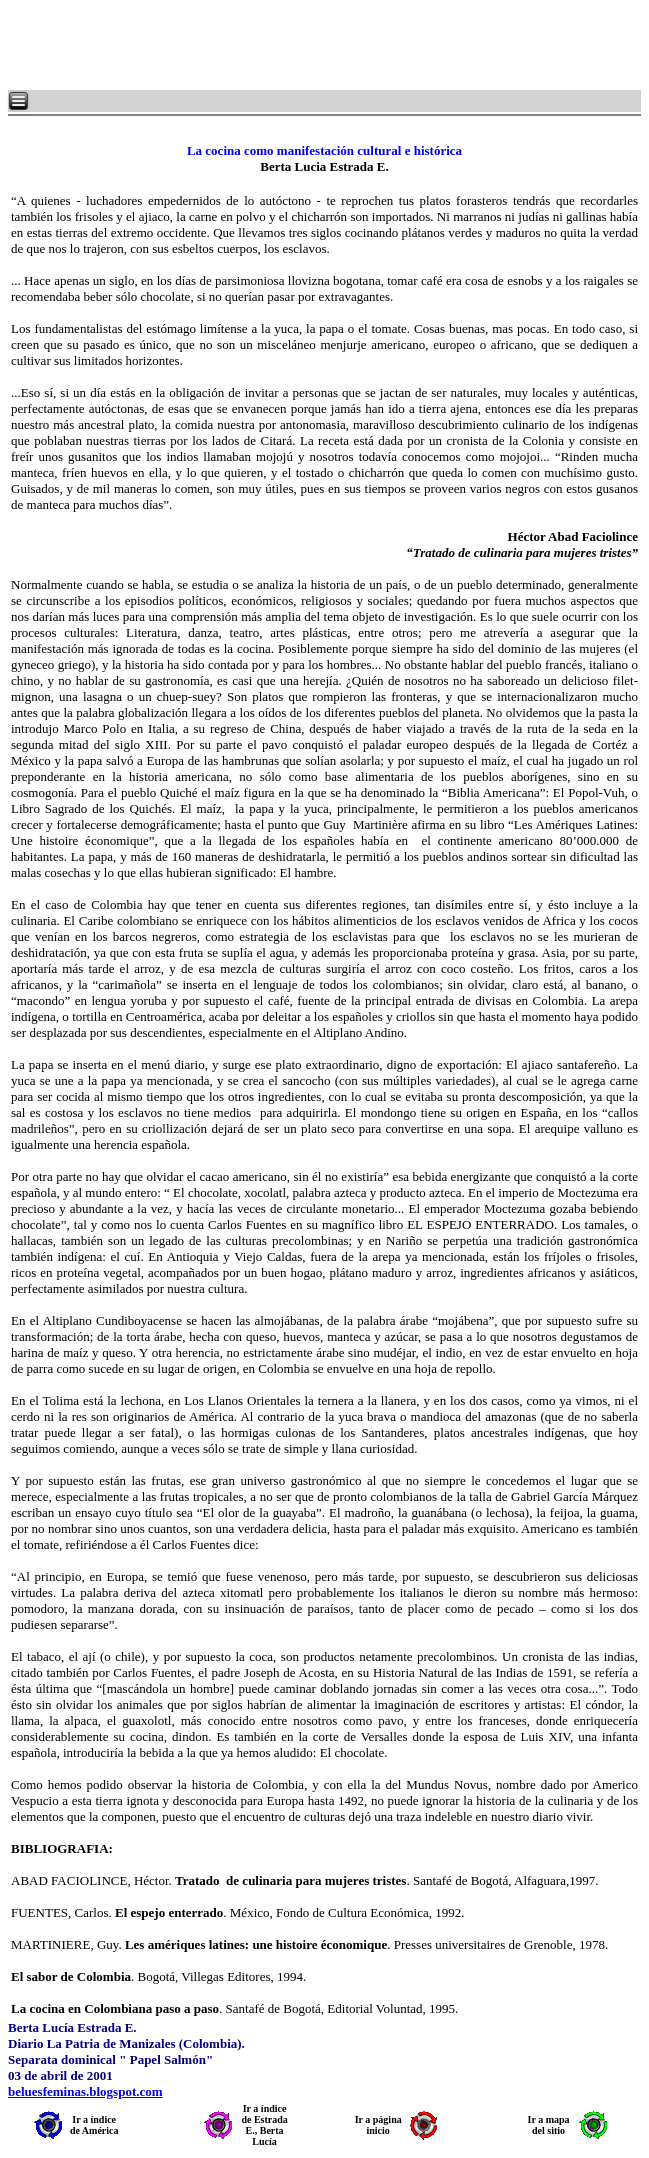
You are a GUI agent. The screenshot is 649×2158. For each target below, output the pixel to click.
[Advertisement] (250, 45)
